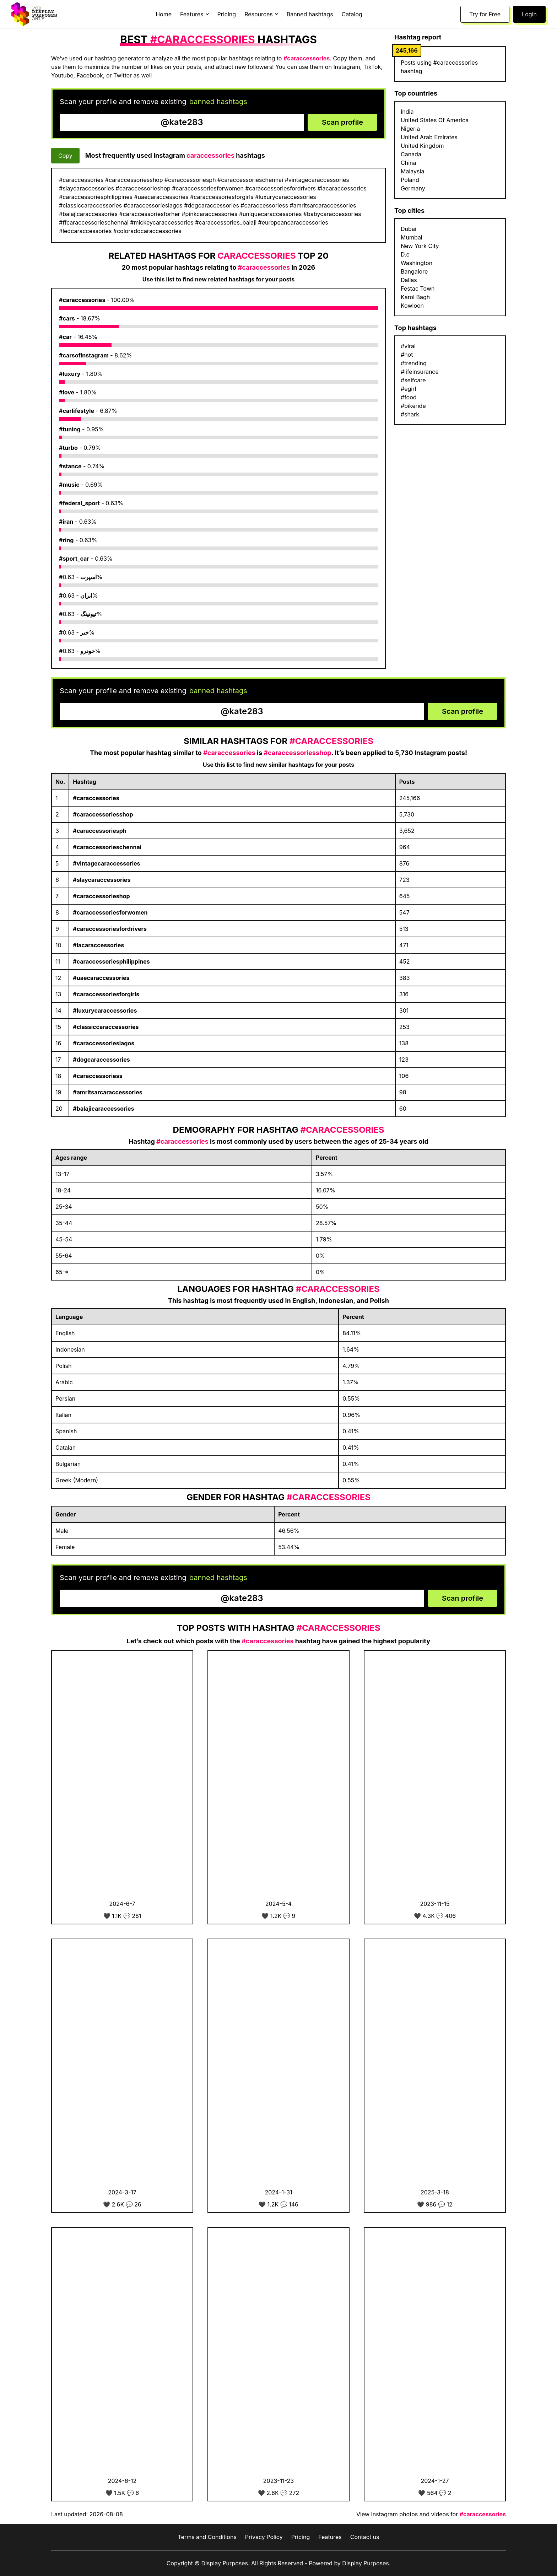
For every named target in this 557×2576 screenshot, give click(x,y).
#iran (66, 521)
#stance (70, 466)
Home (164, 14)
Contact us (364, 2536)
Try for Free (485, 14)
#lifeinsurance (420, 371)
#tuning (70, 429)
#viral (408, 346)
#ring (66, 540)
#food (409, 397)
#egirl (408, 388)
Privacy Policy (264, 2536)
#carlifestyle (76, 410)
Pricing (226, 14)
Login (529, 14)
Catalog (352, 14)
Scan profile (342, 122)
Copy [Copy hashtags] (65, 155)
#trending (414, 363)
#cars (67, 318)
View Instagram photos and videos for (431, 2514)
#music (69, 484)
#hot (407, 354)
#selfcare (413, 380)
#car (65, 336)
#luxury (69, 373)
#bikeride (413, 405)
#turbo (68, 447)
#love (66, 392)
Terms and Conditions (207, 2536)
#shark (410, 414)
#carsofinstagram (84, 355)
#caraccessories (82, 299)
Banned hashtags (310, 14)
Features (330, 2536)
